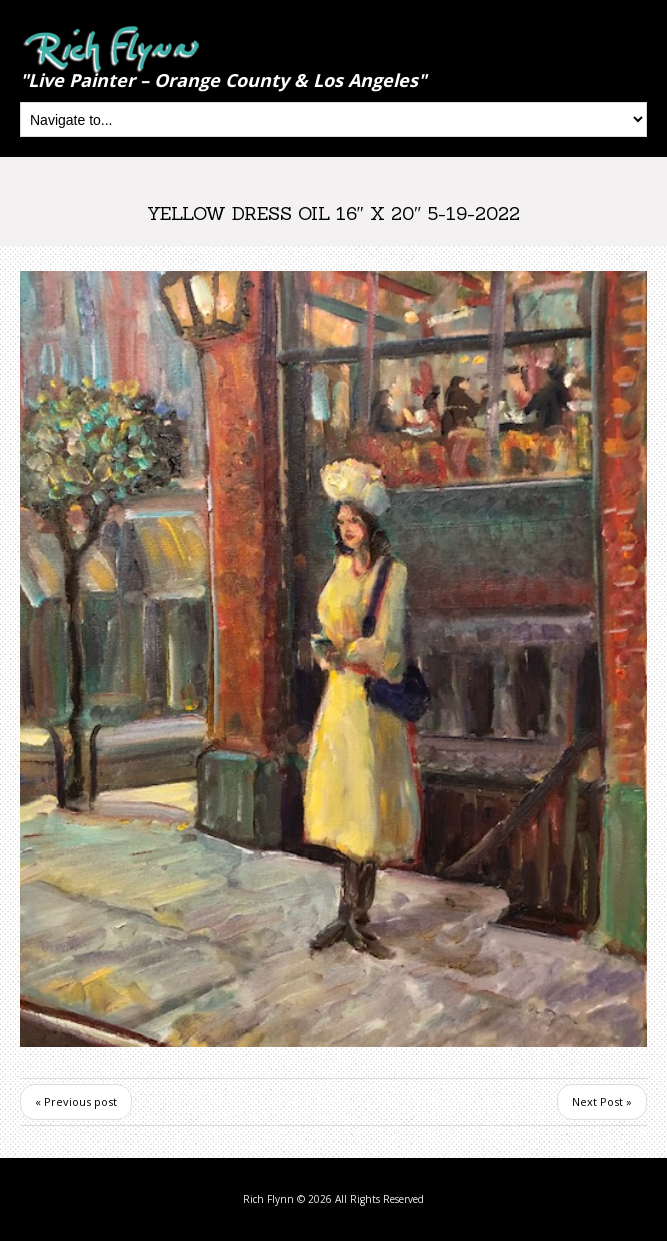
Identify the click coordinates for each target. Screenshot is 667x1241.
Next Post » (602, 1101)
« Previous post (76, 1101)
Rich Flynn (268, 1199)
